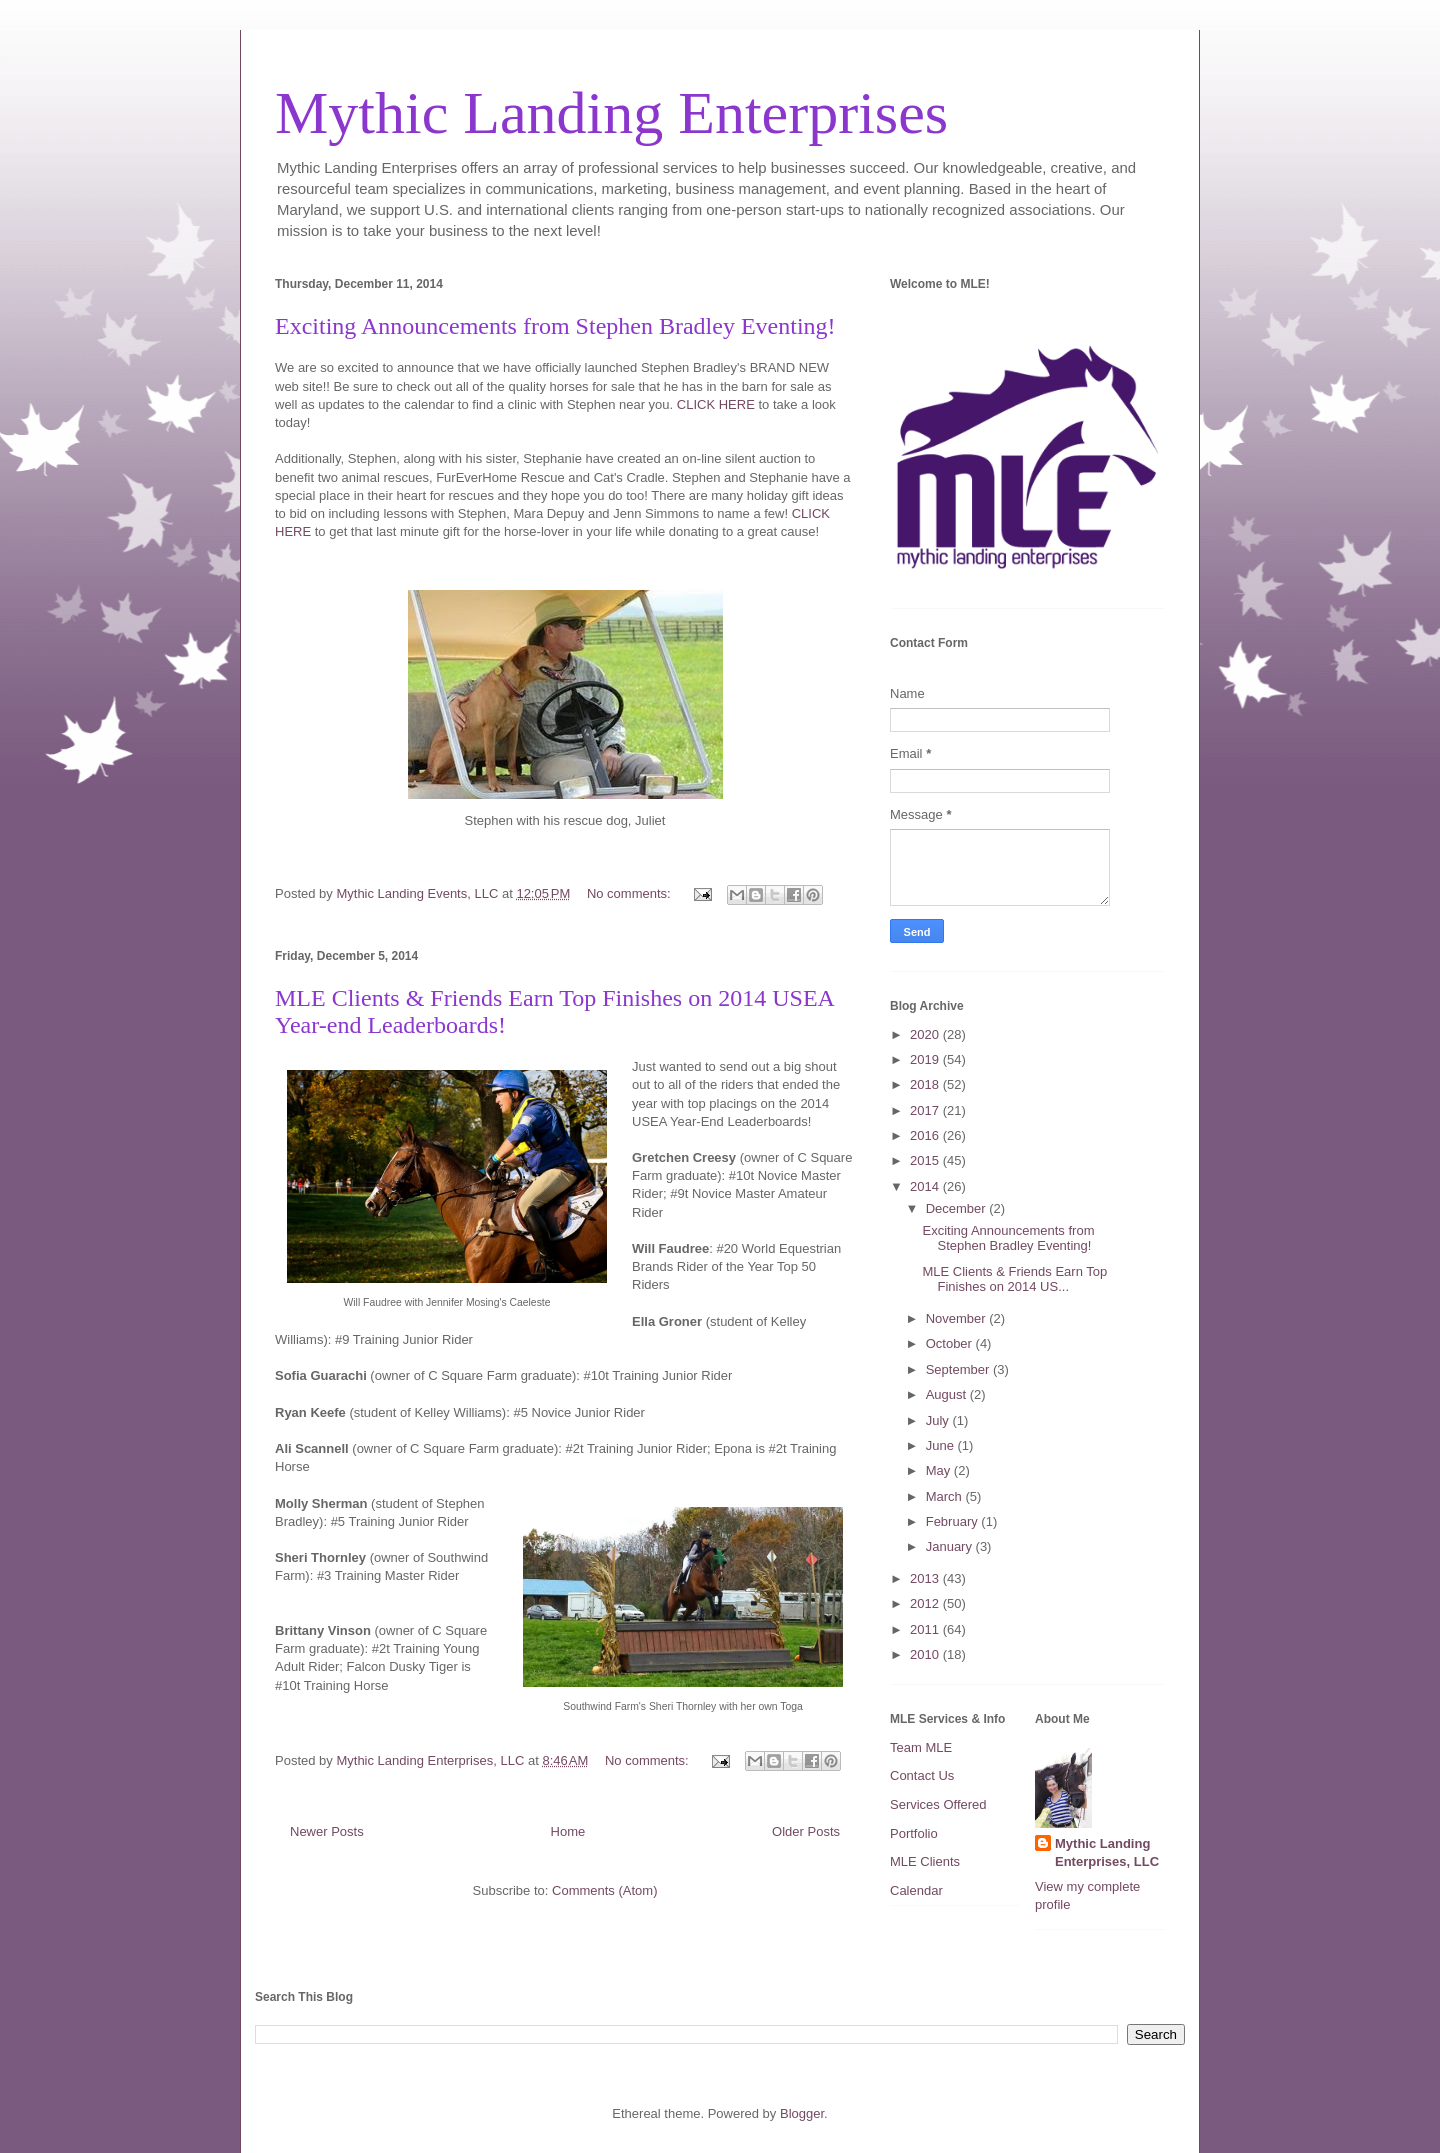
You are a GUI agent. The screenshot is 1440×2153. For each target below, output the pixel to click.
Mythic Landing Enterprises (611, 113)
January (951, 1546)
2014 (926, 1186)
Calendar (916, 1890)
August (948, 1394)
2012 (926, 1603)
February (954, 1521)
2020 (926, 1034)
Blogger (802, 2113)
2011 (926, 1629)
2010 (926, 1654)
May (940, 1470)
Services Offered (938, 1804)
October (951, 1343)
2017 (926, 1110)
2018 (926, 1084)
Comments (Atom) (604, 1890)
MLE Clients (925, 1861)
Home (568, 1831)
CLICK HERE (718, 404)
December (958, 1208)
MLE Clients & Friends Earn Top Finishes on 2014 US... (1014, 1279)
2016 (926, 1135)
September (959, 1369)
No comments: (630, 893)
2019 (926, 1059)
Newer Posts (327, 1831)
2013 (926, 1578)
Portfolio (914, 1833)
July (939, 1420)
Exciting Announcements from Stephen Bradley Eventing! (555, 326)
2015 (926, 1160)
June (942, 1445)
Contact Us (922, 1775)
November (958, 1318)
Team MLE (921, 1747)
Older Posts (806, 1831)
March (946, 1496)
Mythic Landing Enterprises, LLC (1107, 1852)
